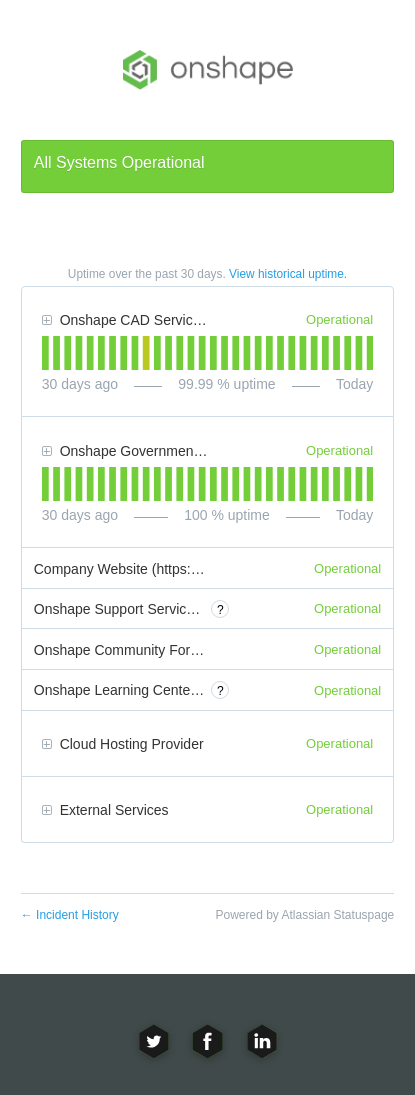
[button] (46, 321)
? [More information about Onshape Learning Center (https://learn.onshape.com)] (220, 691)
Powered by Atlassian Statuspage (304, 915)
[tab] (45, 353)
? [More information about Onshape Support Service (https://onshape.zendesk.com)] (220, 610)
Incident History (70, 915)
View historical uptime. (288, 274)
